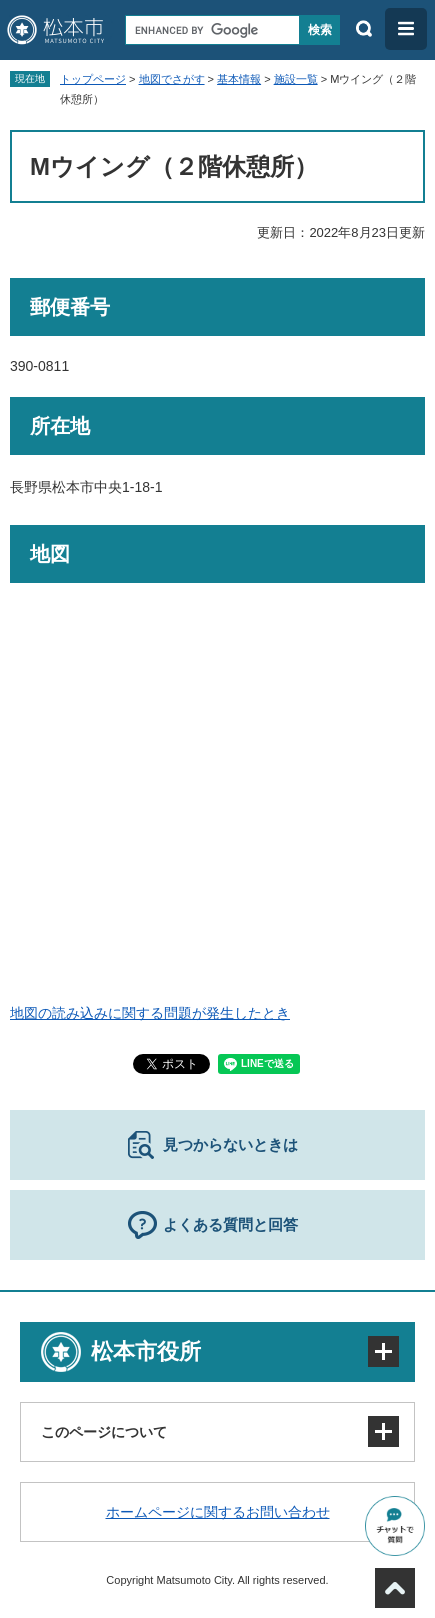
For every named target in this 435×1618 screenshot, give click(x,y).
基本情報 (239, 79)
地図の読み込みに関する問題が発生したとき (150, 1013)
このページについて (104, 1432)
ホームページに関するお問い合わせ (218, 1512)
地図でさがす (172, 79)
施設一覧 (296, 79)
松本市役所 (146, 1351)
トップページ (93, 79)
